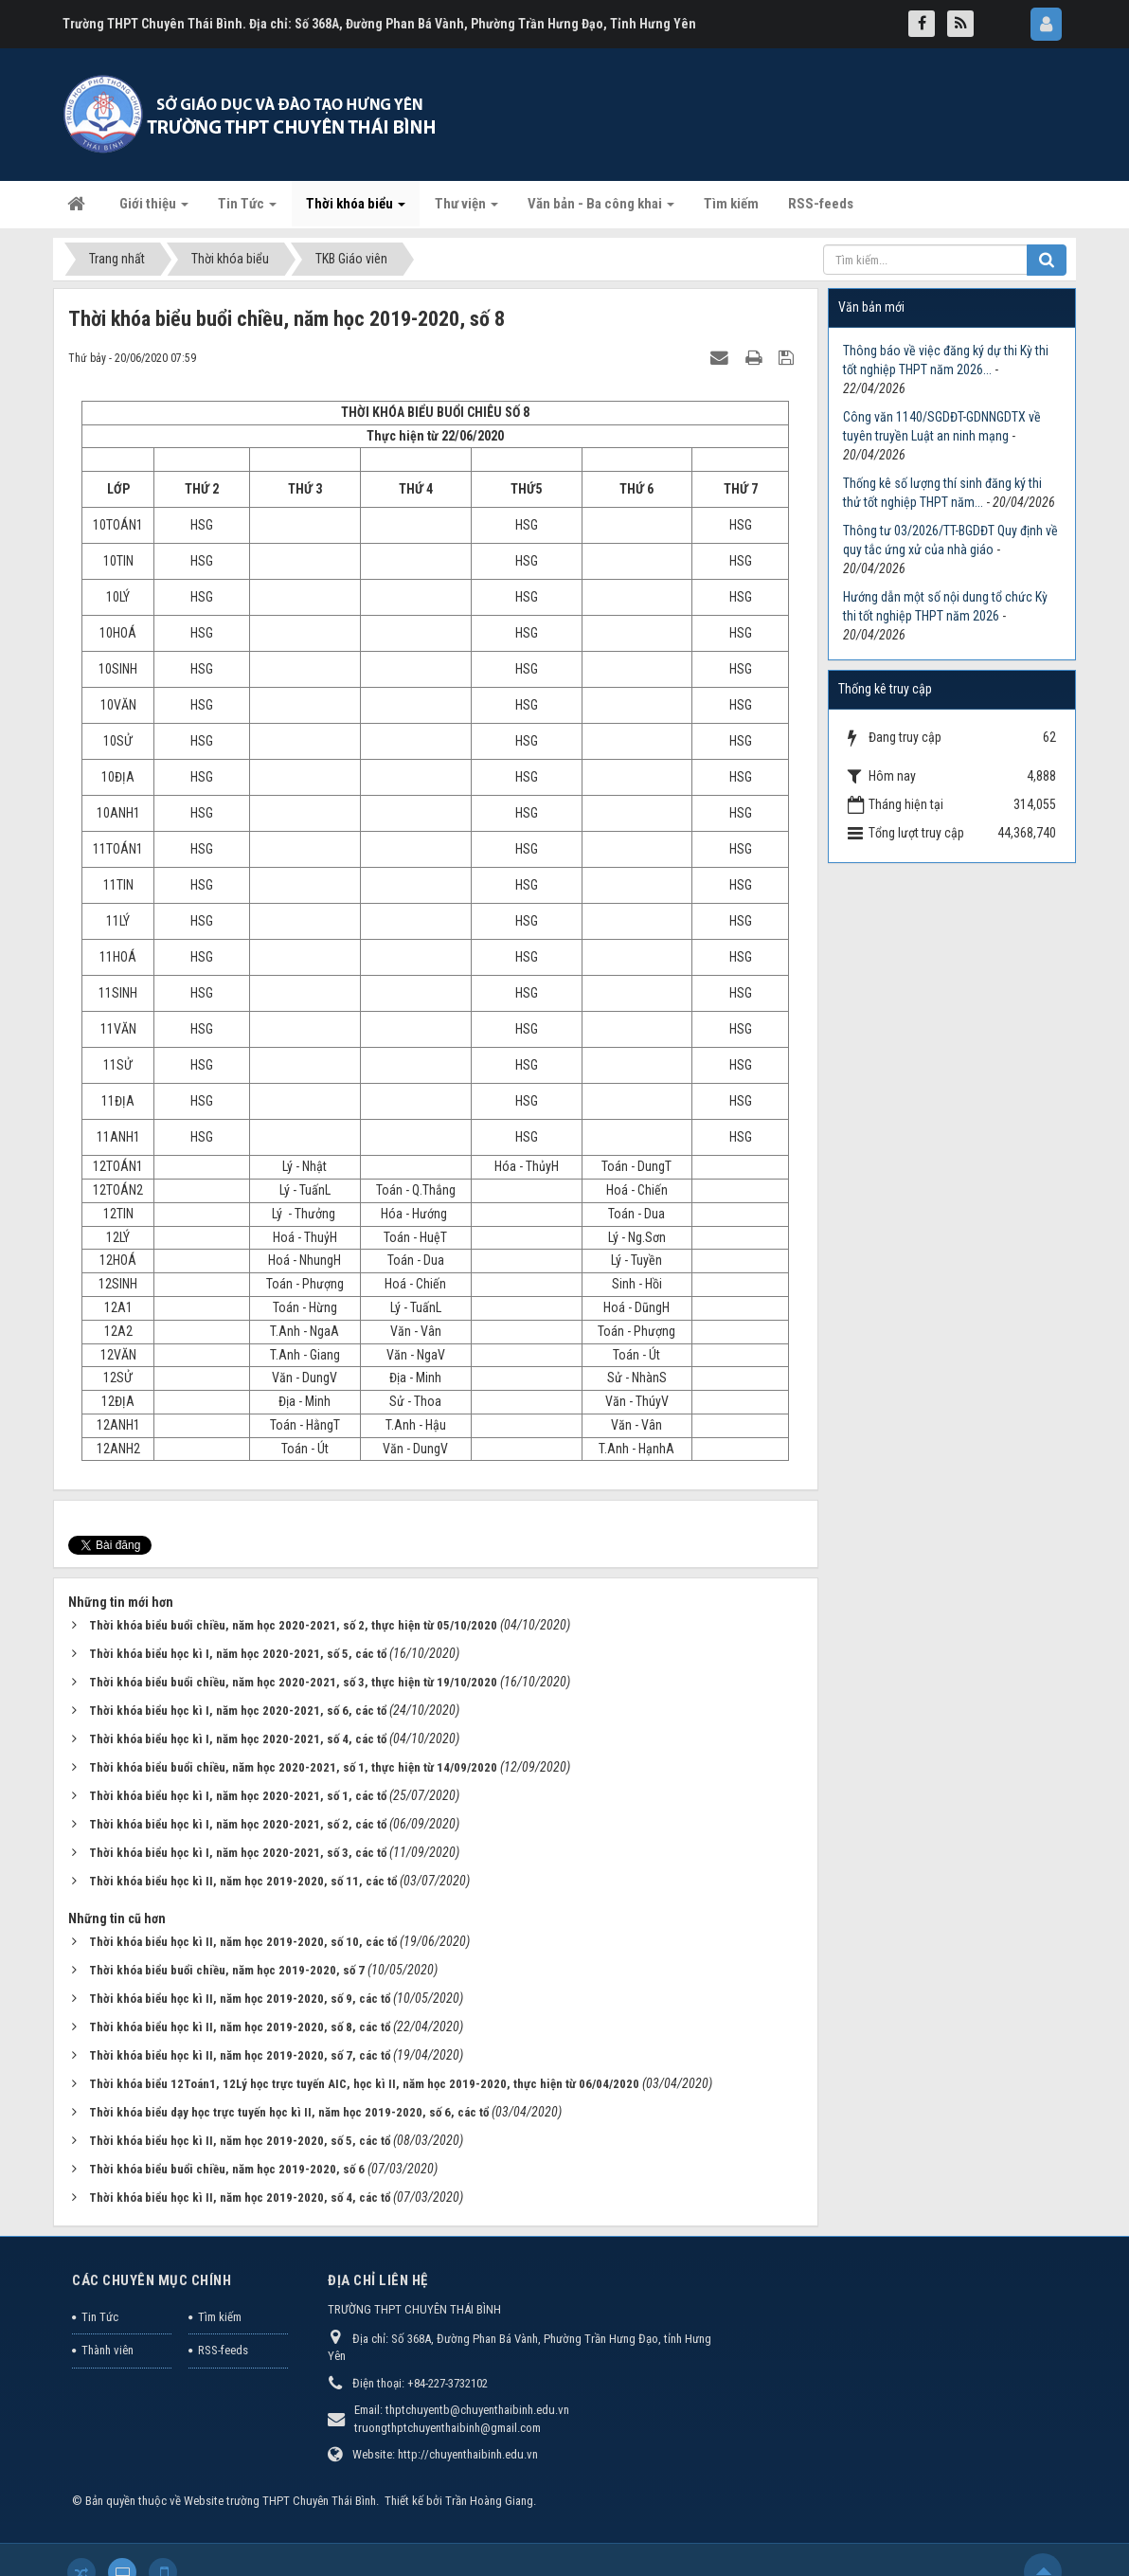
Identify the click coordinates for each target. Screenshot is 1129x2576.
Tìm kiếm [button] (731, 203)
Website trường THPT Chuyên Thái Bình (280, 2501)
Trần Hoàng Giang (489, 2501)
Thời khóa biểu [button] (355, 209)
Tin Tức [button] (247, 209)
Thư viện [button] (466, 209)
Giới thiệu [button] (153, 209)
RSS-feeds (223, 2350)
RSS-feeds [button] (820, 203)
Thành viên (107, 2350)
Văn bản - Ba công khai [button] (601, 209)
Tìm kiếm (220, 2317)
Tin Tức (99, 2317)
